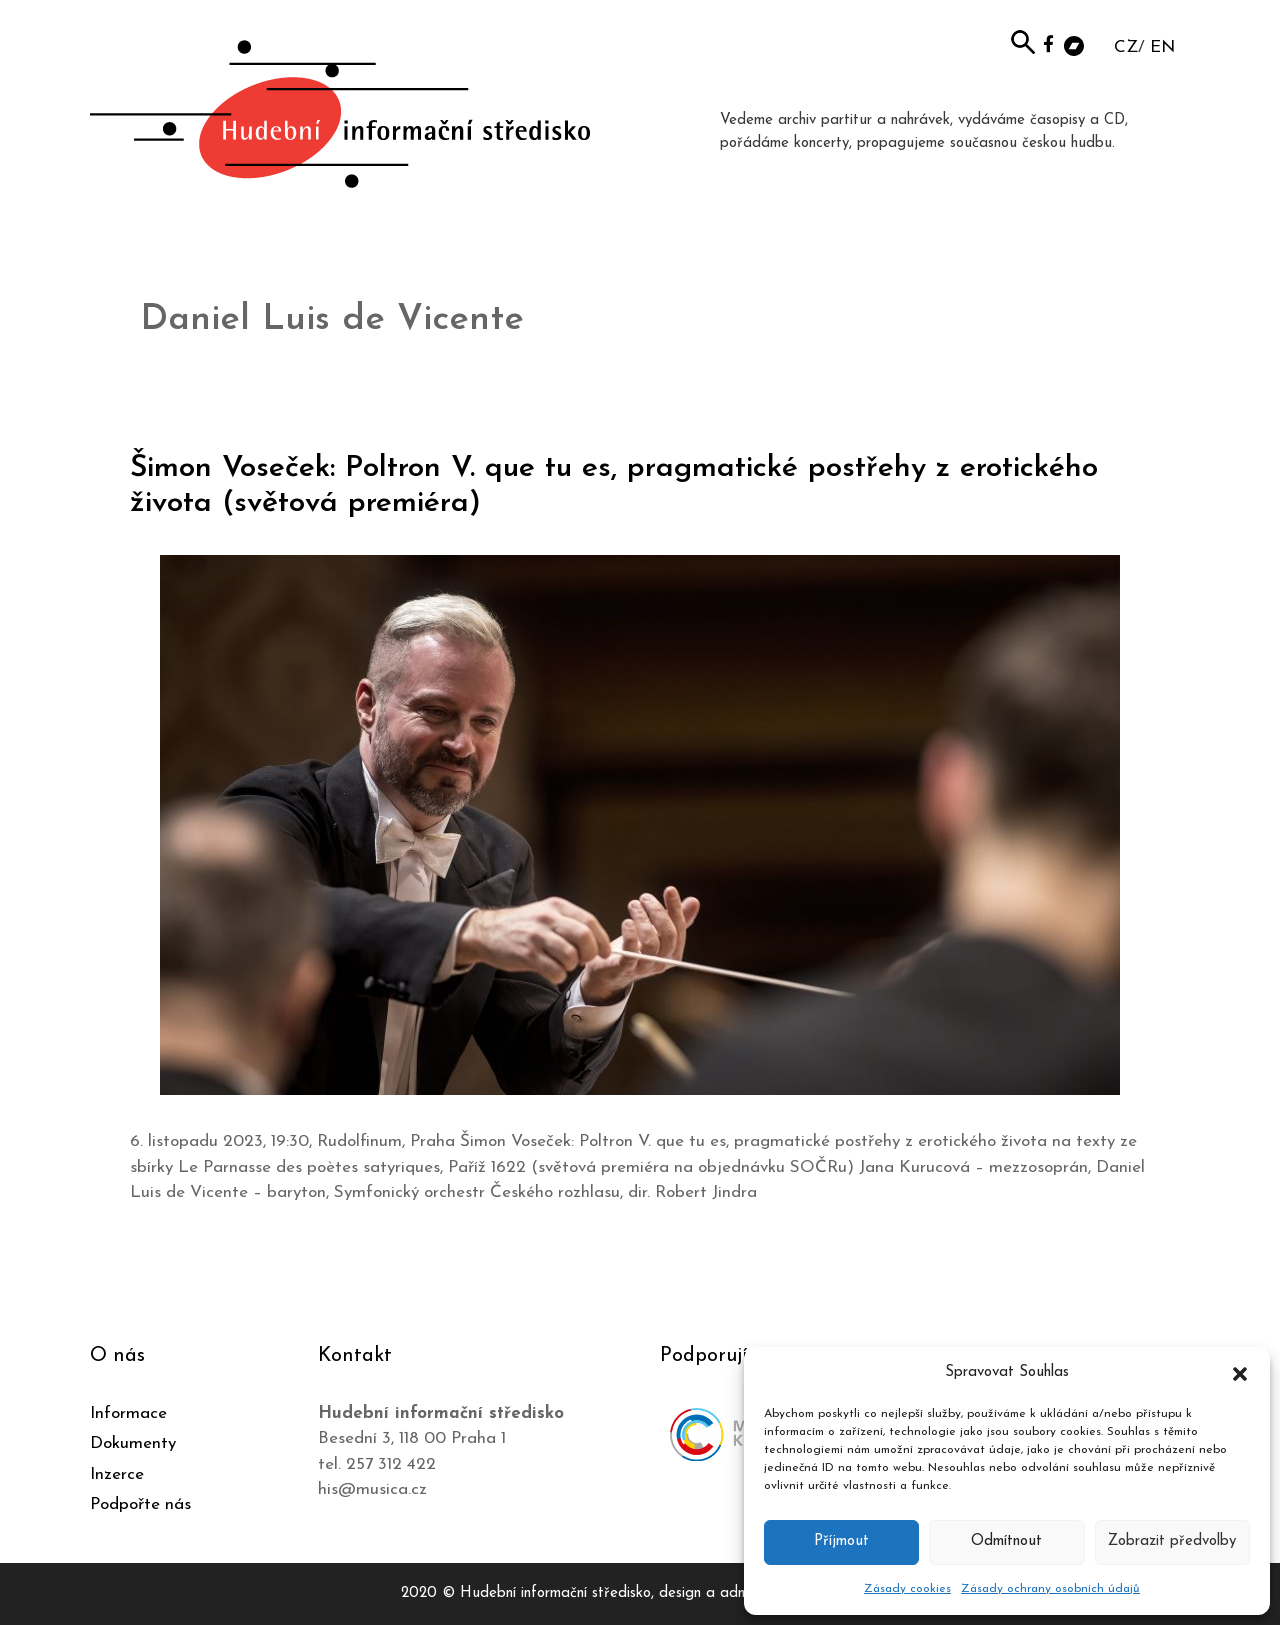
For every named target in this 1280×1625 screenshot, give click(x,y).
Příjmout (841, 1541)
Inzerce (117, 1474)
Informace (128, 1413)
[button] (1240, 1373)
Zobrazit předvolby (1172, 1541)
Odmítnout (1006, 1541)
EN (1162, 47)
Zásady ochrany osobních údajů (1050, 1589)
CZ (1126, 47)
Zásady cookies (907, 1589)
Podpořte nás (140, 1504)
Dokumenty (133, 1443)
